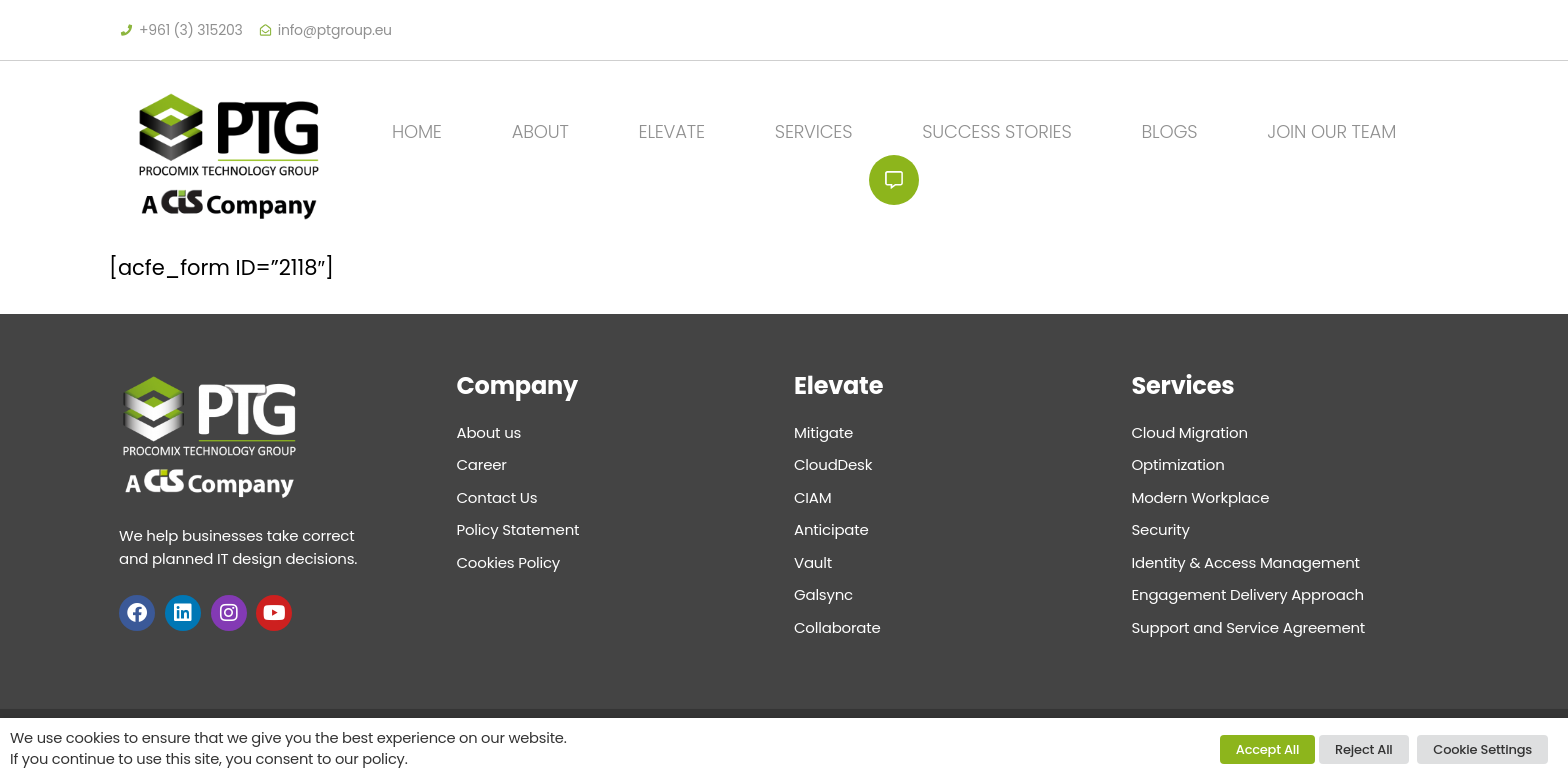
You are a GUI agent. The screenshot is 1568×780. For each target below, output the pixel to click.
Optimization (1178, 464)
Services (813, 131)
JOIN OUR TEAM (1331, 131)
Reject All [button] (1364, 749)
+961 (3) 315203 (191, 30)
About (540, 131)
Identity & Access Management (1246, 562)
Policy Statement (518, 529)
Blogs (1170, 131)
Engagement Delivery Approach (1248, 594)
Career (482, 464)
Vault (813, 562)
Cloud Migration (1190, 432)
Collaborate (837, 627)
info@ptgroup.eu (335, 30)
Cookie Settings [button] (1482, 749)
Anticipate (831, 529)
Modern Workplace (1201, 497)
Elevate (672, 131)
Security (1161, 529)
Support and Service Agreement (1249, 627)
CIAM (812, 497)
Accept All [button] (1268, 749)
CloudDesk (833, 464)
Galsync (823, 594)
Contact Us (894, 180)
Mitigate (823, 432)
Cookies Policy (509, 562)
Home (417, 131)
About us (489, 432)
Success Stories (996, 131)
